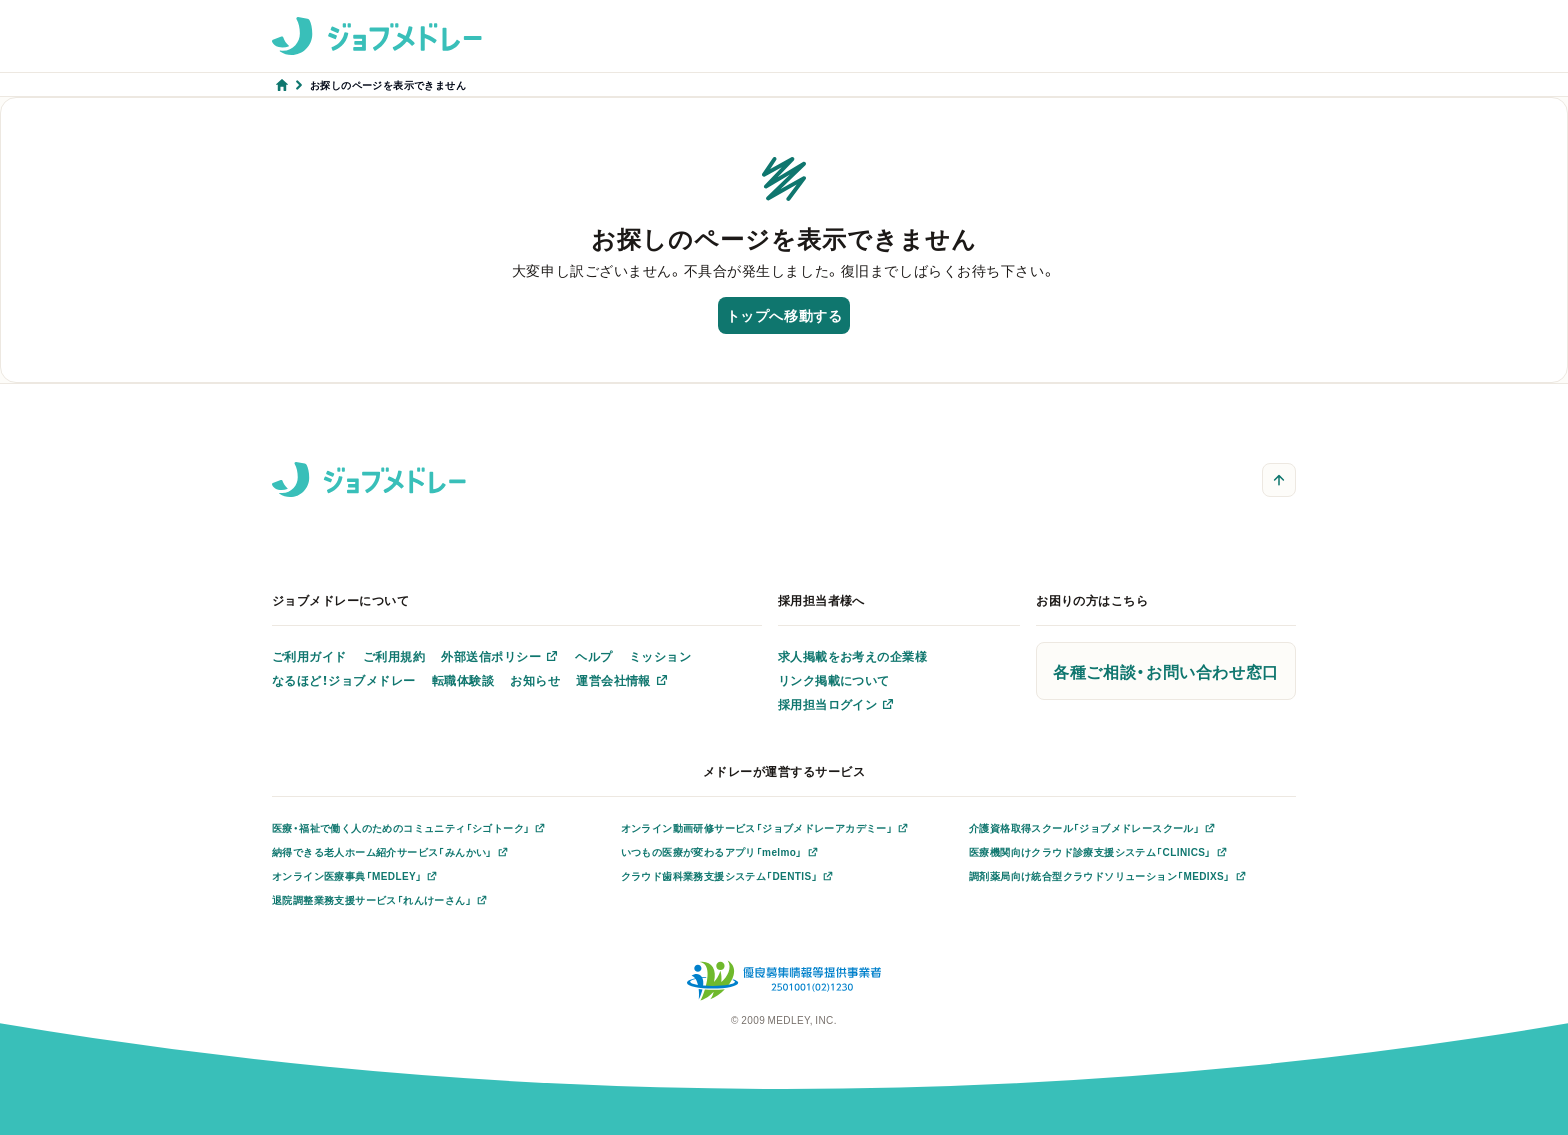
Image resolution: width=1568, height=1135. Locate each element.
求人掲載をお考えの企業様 (853, 656)
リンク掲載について (834, 680)
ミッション (660, 656)
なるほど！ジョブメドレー (344, 680)
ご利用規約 (394, 656)
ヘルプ (593, 656)
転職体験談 (463, 680)
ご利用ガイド (309, 656)
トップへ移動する (784, 315)
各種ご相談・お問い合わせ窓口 (1166, 671)
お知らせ (535, 680)
